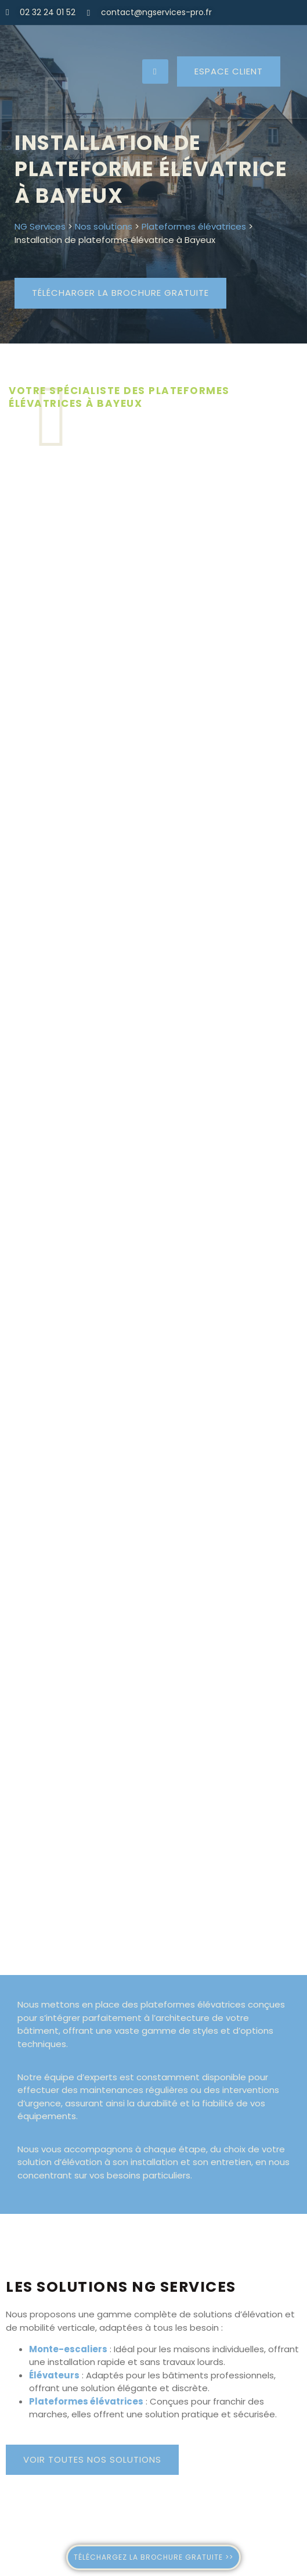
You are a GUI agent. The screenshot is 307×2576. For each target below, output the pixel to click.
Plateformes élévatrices (194, 226)
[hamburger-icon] (155, 71)
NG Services (40, 226)
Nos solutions (103, 226)
